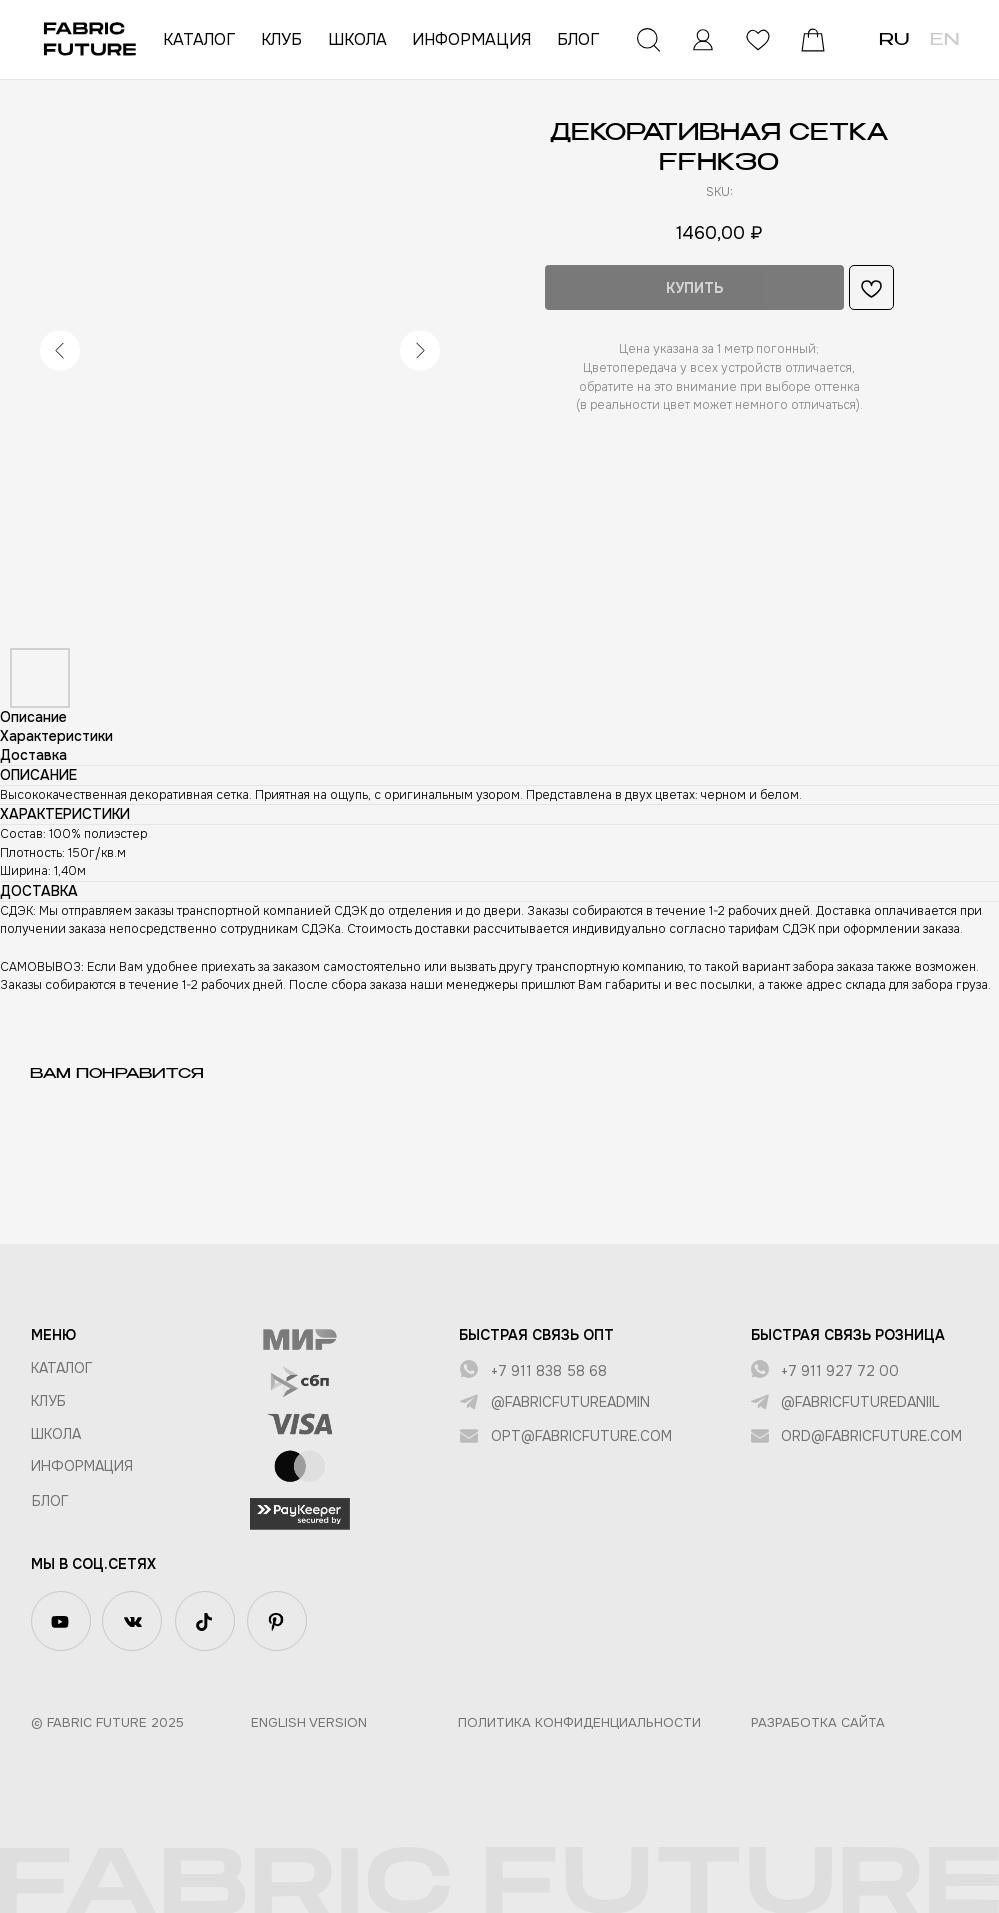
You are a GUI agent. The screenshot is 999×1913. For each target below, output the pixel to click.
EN (944, 41)
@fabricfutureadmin (570, 1402)
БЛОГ (578, 39)
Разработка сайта (818, 1722)
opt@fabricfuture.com (581, 1436)
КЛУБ (281, 39)
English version (309, 1722)
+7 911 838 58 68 (549, 1371)
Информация (82, 1466)
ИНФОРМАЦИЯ (471, 39)
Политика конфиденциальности (579, 1722)
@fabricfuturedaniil (860, 1402)
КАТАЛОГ (199, 39)
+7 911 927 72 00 (840, 1371)
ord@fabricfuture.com (871, 1436)
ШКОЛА (357, 39)
